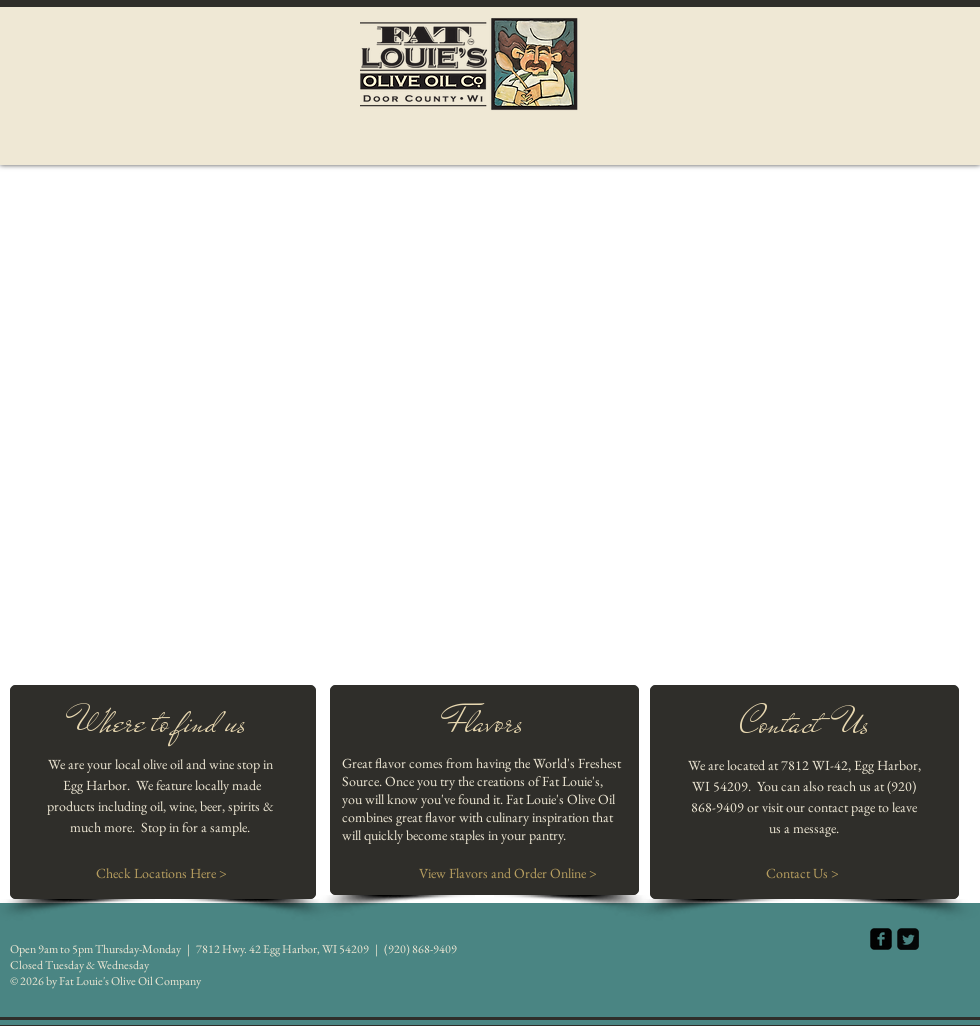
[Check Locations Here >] (161, 874)
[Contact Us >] (802, 874)
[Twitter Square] (908, 939)
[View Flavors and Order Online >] (508, 874)
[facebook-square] (881, 939)
